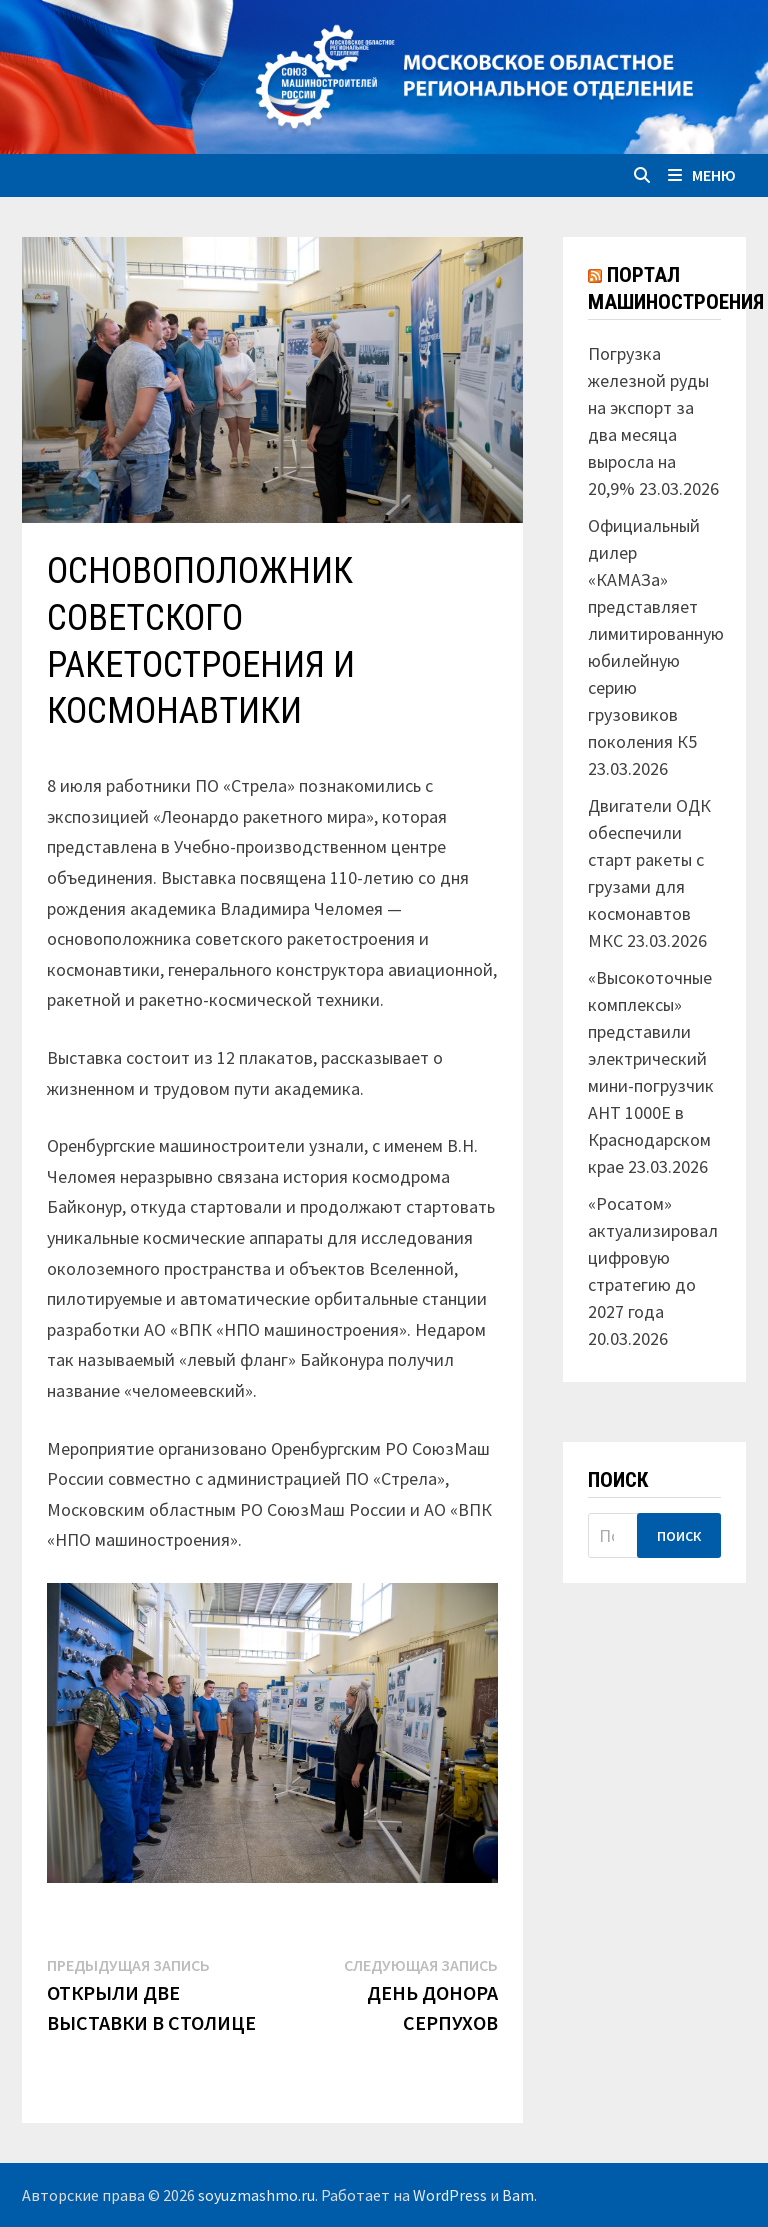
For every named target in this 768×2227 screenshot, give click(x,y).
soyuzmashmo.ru (256, 2195)
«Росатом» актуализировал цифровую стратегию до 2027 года (653, 1257)
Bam (518, 2195)
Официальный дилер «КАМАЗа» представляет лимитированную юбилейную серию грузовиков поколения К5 (656, 633)
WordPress (450, 2195)
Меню (702, 175)
